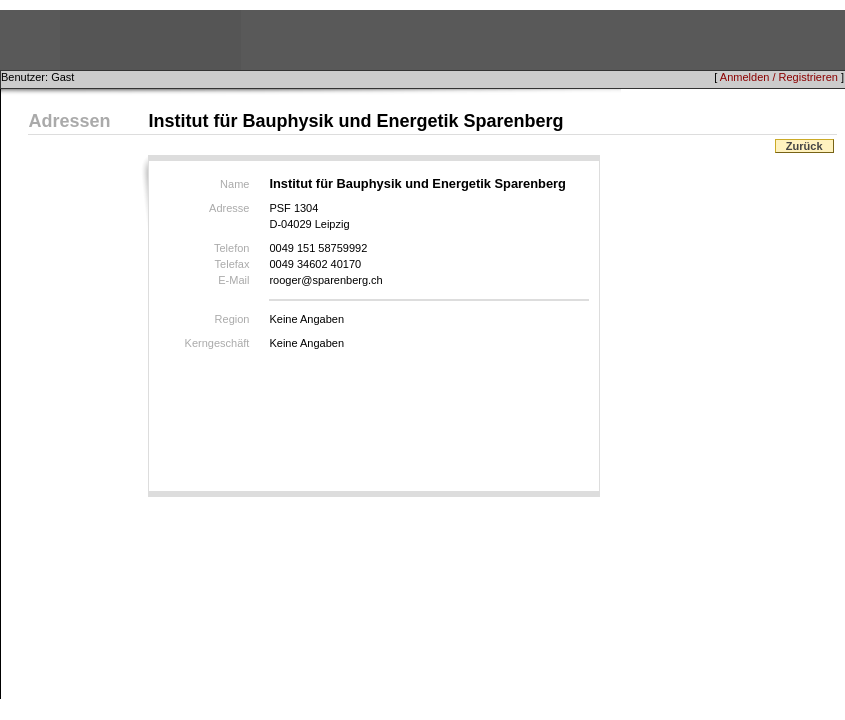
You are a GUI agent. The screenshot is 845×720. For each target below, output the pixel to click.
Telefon (231, 248)
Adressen (69, 121)
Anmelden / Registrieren (779, 77)
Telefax (232, 264)
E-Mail (233, 280)
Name (234, 184)
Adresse (229, 208)
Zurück (804, 146)
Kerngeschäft (217, 343)
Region (232, 319)
